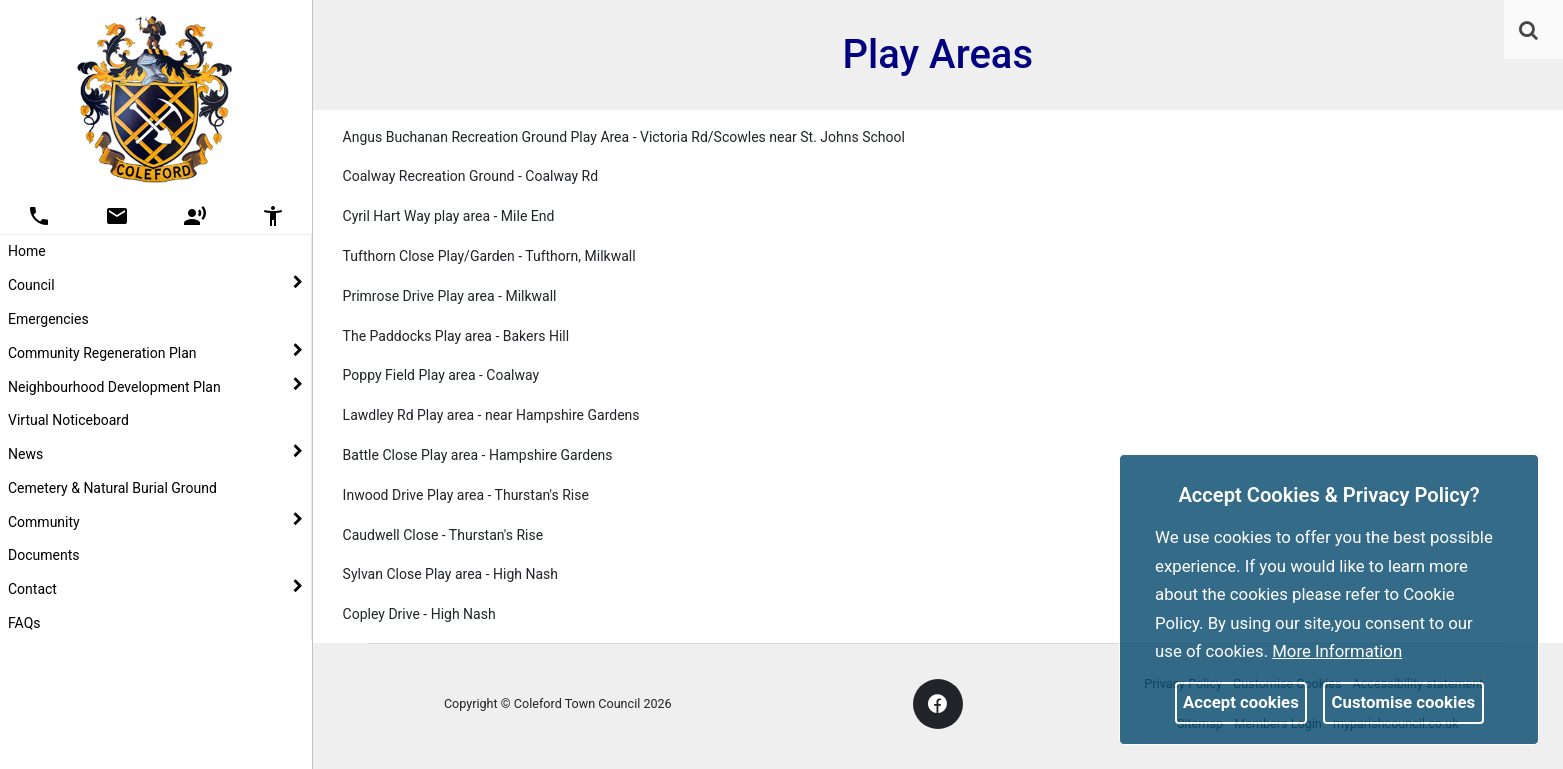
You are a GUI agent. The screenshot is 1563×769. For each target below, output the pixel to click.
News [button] (155, 453)
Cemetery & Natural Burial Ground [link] (112, 488)
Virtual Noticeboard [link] (68, 420)
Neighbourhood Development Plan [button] (155, 386)
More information (1337, 651)
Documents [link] (43, 555)
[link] (1528, 30)
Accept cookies (1241, 702)
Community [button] (155, 521)
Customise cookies (1404, 702)
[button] (1530, 32)
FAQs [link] (24, 623)
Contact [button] (155, 588)
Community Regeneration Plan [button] (155, 352)
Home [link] (27, 251)
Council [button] (155, 284)
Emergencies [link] (48, 319)
